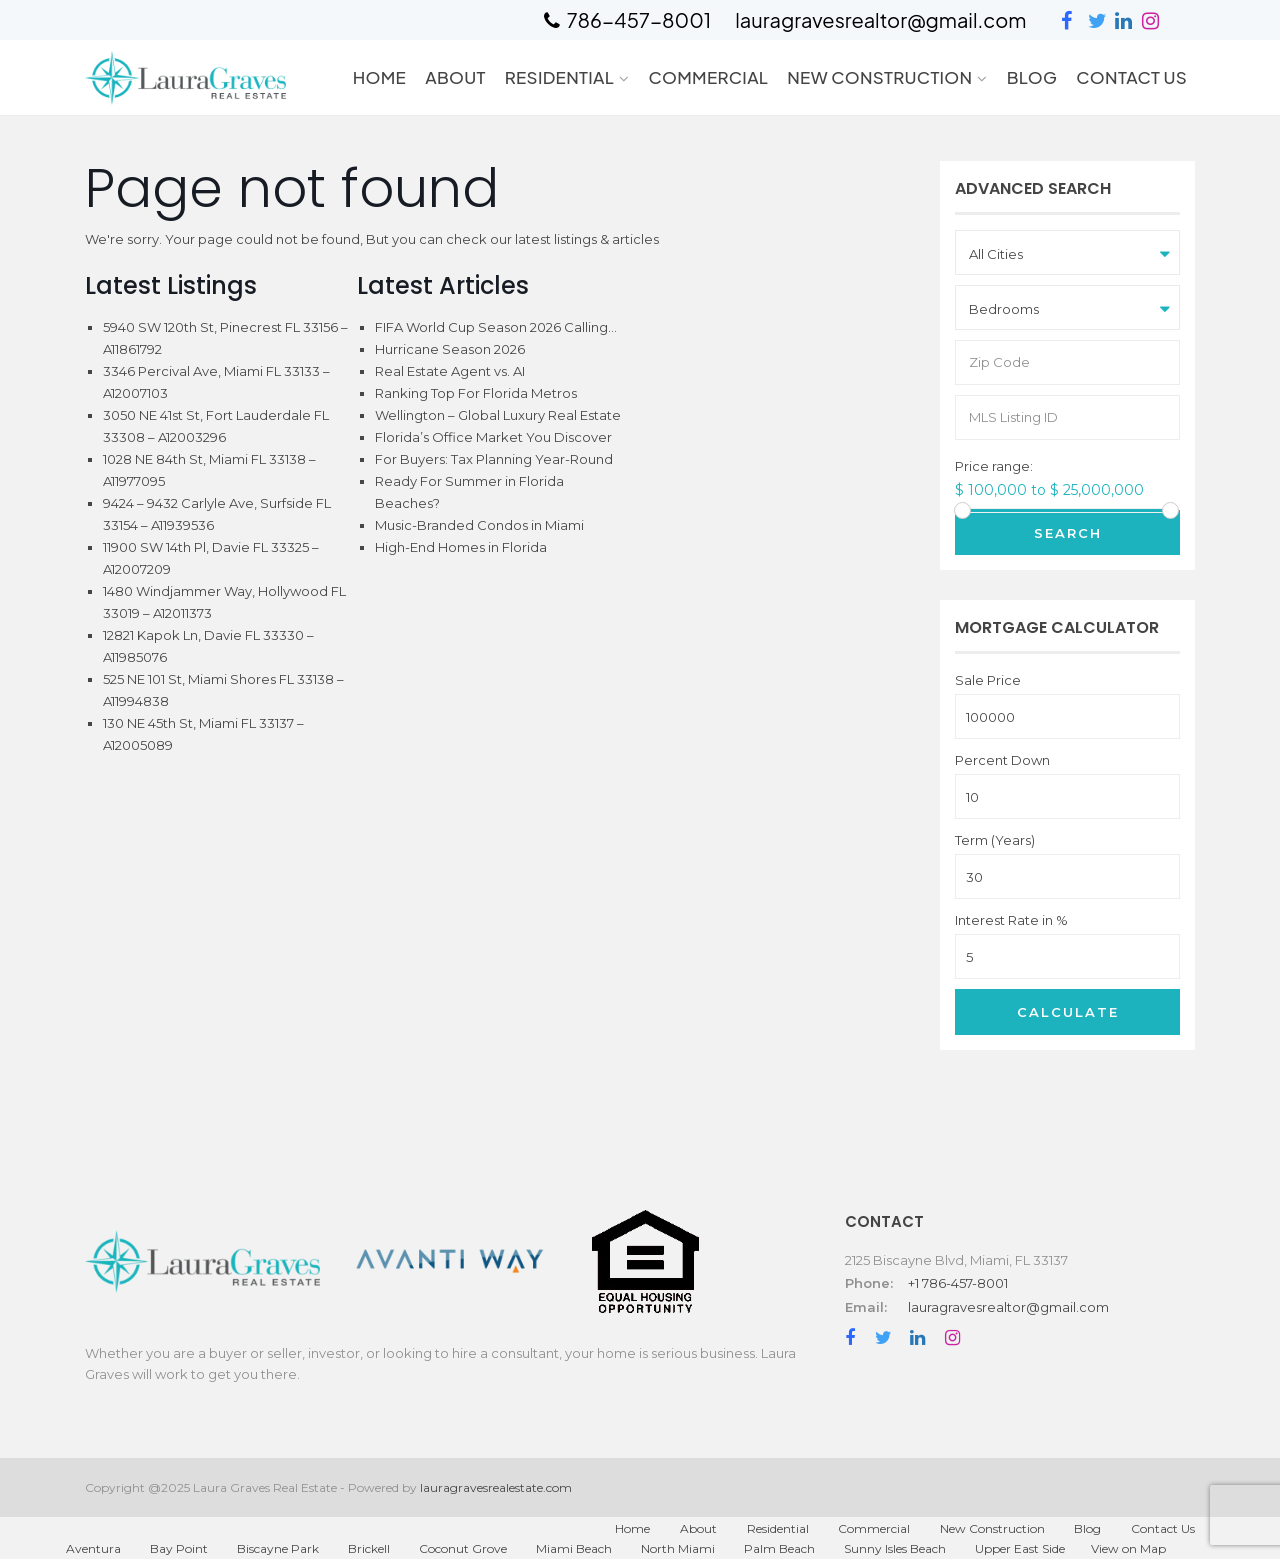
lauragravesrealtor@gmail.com (1008, 1307)
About (455, 77)
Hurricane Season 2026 (450, 349)
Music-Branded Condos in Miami (479, 525)
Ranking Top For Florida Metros (476, 393)
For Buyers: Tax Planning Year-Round (494, 459)
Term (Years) (995, 840)
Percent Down (1002, 760)
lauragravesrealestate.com (496, 1487)
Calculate (1068, 1012)
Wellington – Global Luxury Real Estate (498, 415)
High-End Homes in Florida (461, 547)
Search (1068, 533)
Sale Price (988, 680)
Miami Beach (574, 1548)
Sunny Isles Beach (895, 1548)
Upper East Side (1020, 1548)
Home (379, 77)
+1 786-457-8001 (958, 1283)
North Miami (678, 1548)
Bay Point (179, 1548)
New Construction (879, 77)
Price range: (994, 466)
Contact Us (1131, 77)
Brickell (369, 1548)
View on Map (1128, 1548)
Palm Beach (779, 1548)
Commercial (708, 77)
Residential (559, 77)
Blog (1032, 77)
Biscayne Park (278, 1548)
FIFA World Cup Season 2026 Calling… (496, 327)
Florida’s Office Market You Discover (493, 437)
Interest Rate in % (1011, 920)
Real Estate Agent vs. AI (450, 371)
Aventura (93, 1548)
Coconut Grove (463, 1548)
